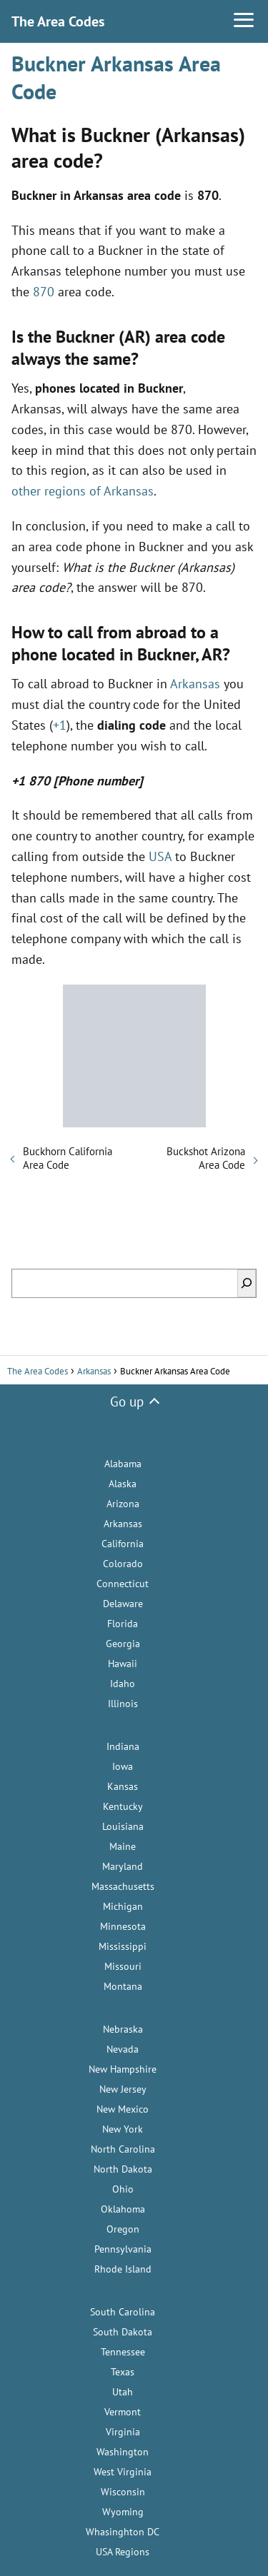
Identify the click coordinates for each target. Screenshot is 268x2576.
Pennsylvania (123, 2249)
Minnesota (123, 1926)
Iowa (122, 1766)
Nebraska (123, 2029)
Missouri (123, 1966)
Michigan (123, 1906)
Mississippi (123, 1946)
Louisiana (123, 1826)
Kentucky (123, 1806)
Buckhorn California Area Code (67, 1158)
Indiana (122, 1746)
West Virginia (123, 2471)
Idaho (122, 1683)
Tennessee (123, 2351)
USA (160, 856)
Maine (122, 1846)
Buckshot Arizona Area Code (206, 1158)
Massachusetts (122, 1886)
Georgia (123, 1643)
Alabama (123, 1463)
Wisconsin (123, 2491)
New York (122, 2129)
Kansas (122, 1786)
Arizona (122, 1503)
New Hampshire (123, 2069)
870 (43, 291)
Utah (122, 2391)
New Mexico (122, 2109)
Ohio (123, 2189)
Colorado (123, 1563)
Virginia (123, 2431)
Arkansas (195, 683)
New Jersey (123, 2089)
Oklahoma (123, 2209)
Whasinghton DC (122, 2531)
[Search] (246, 1283)
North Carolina (123, 2149)
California (122, 1543)
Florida (122, 1623)
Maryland (122, 1866)
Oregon (122, 2229)
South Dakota (122, 2331)
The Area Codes (57, 21)
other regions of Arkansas (82, 491)
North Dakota (123, 2169)
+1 (59, 725)
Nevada (122, 2049)
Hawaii (122, 1663)
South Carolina (122, 2311)
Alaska (123, 1483)
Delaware (123, 1603)
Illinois (123, 1703)
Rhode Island (123, 2269)
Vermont (122, 2411)
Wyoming (123, 2511)
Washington (122, 2451)
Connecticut (122, 1583)
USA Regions (122, 2551)
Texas (122, 2371)
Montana (123, 1986)
